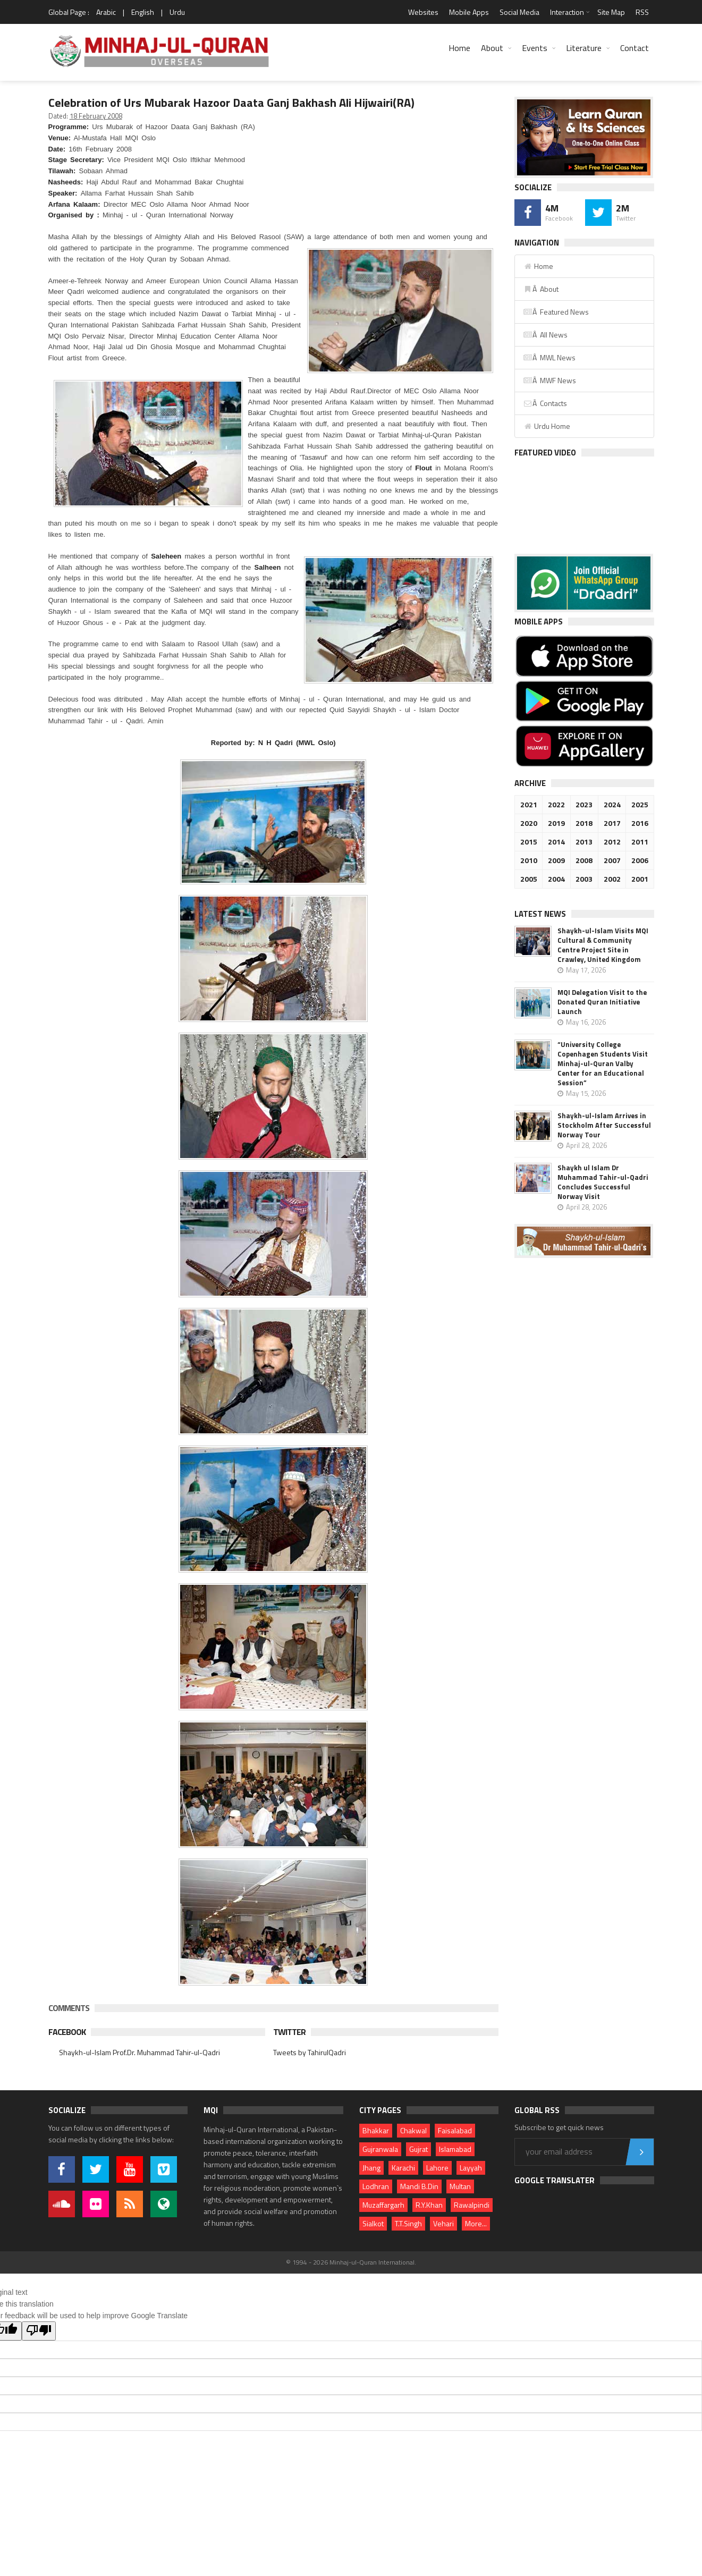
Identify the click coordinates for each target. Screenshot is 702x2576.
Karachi (403, 2167)
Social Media (519, 12)
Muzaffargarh (383, 2204)
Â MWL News (549, 357)
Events (534, 47)
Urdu (177, 12)
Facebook (67, 2031)
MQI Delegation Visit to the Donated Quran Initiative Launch (602, 1001)
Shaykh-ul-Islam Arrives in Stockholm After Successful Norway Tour (604, 1125)
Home (459, 47)
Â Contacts (545, 403)
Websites (423, 12)
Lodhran (375, 2186)
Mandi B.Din (419, 2186)
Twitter (289, 2031)
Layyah (471, 2167)
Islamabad (455, 2149)
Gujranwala (380, 2149)
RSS (642, 12)
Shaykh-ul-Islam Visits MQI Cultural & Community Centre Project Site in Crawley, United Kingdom (602, 945)
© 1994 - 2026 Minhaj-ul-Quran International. (351, 2262)
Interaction (567, 12)
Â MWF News (549, 380)
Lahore (437, 2167)
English (142, 12)
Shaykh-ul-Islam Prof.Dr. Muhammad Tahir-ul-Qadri (139, 2052)
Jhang (371, 2167)
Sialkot (373, 2223)
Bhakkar (375, 2130)
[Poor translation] (39, 2331)
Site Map (611, 12)
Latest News (540, 914)
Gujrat (418, 2149)
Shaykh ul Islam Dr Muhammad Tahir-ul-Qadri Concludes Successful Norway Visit (602, 1182)
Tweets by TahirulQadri (309, 2052)
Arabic (106, 12)
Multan (460, 2186)
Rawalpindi (471, 2204)
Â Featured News (556, 311)
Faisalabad (455, 2130)
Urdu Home (546, 426)
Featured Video (545, 452)
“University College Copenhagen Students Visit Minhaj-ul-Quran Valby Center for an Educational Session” (602, 1063)
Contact (634, 47)
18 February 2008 (96, 116)
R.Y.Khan (429, 2204)
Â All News (545, 334)
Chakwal (413, 2130)
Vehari (443, 2223)
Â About (541, 288)
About (492, 47)
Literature (584, 47)
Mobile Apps (469, 12)
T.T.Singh (408, 2223)
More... (476, 2223)
